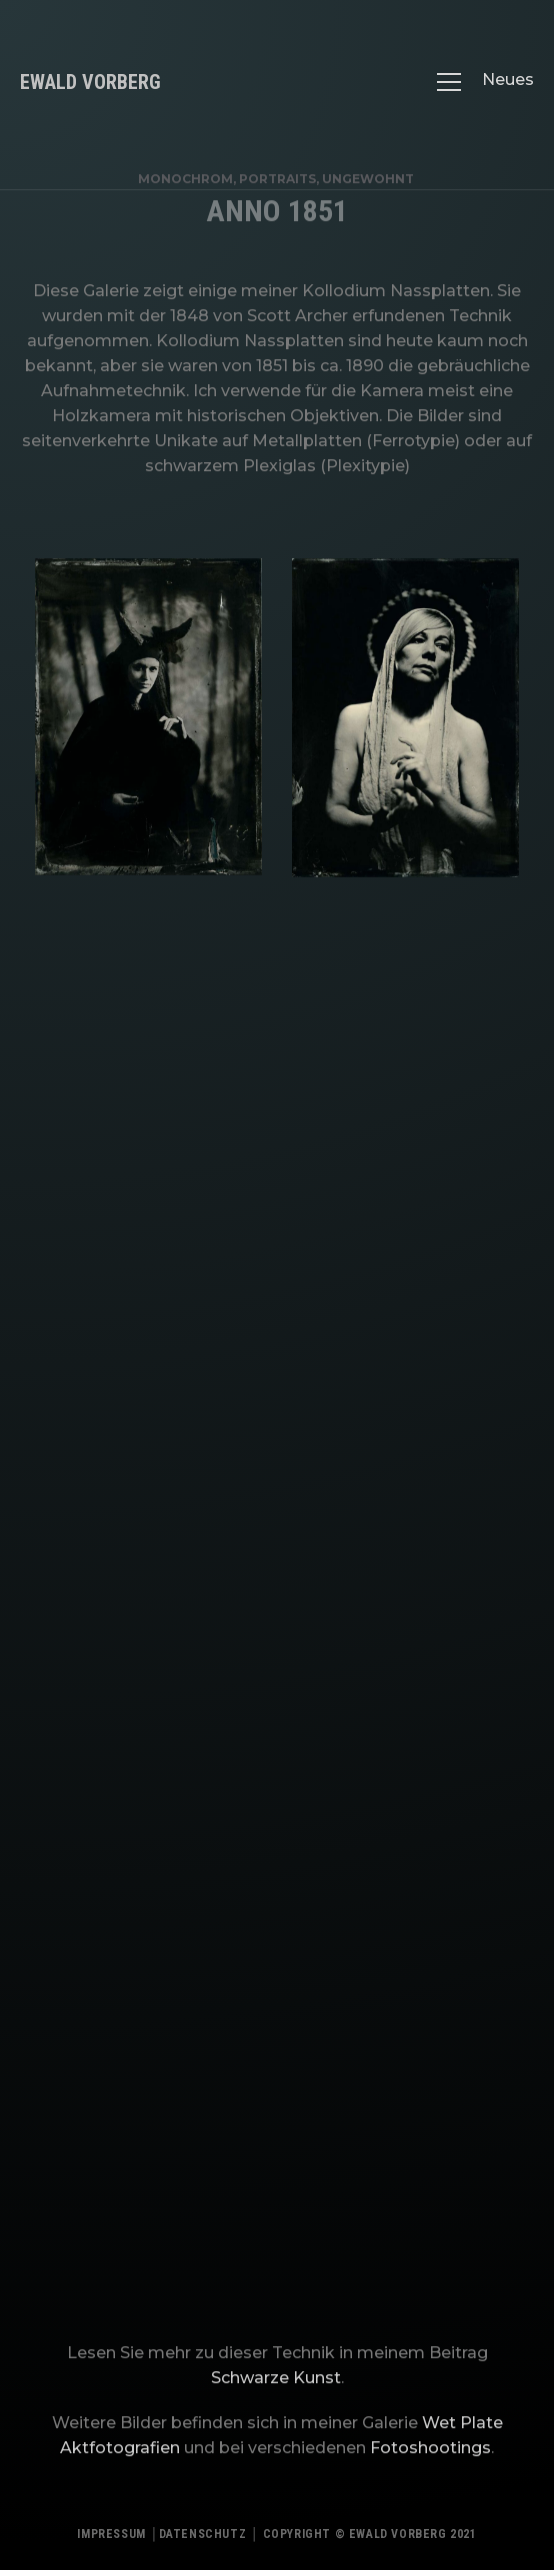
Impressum (111, 2539)
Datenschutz (203, 2539)
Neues (508, 79)
